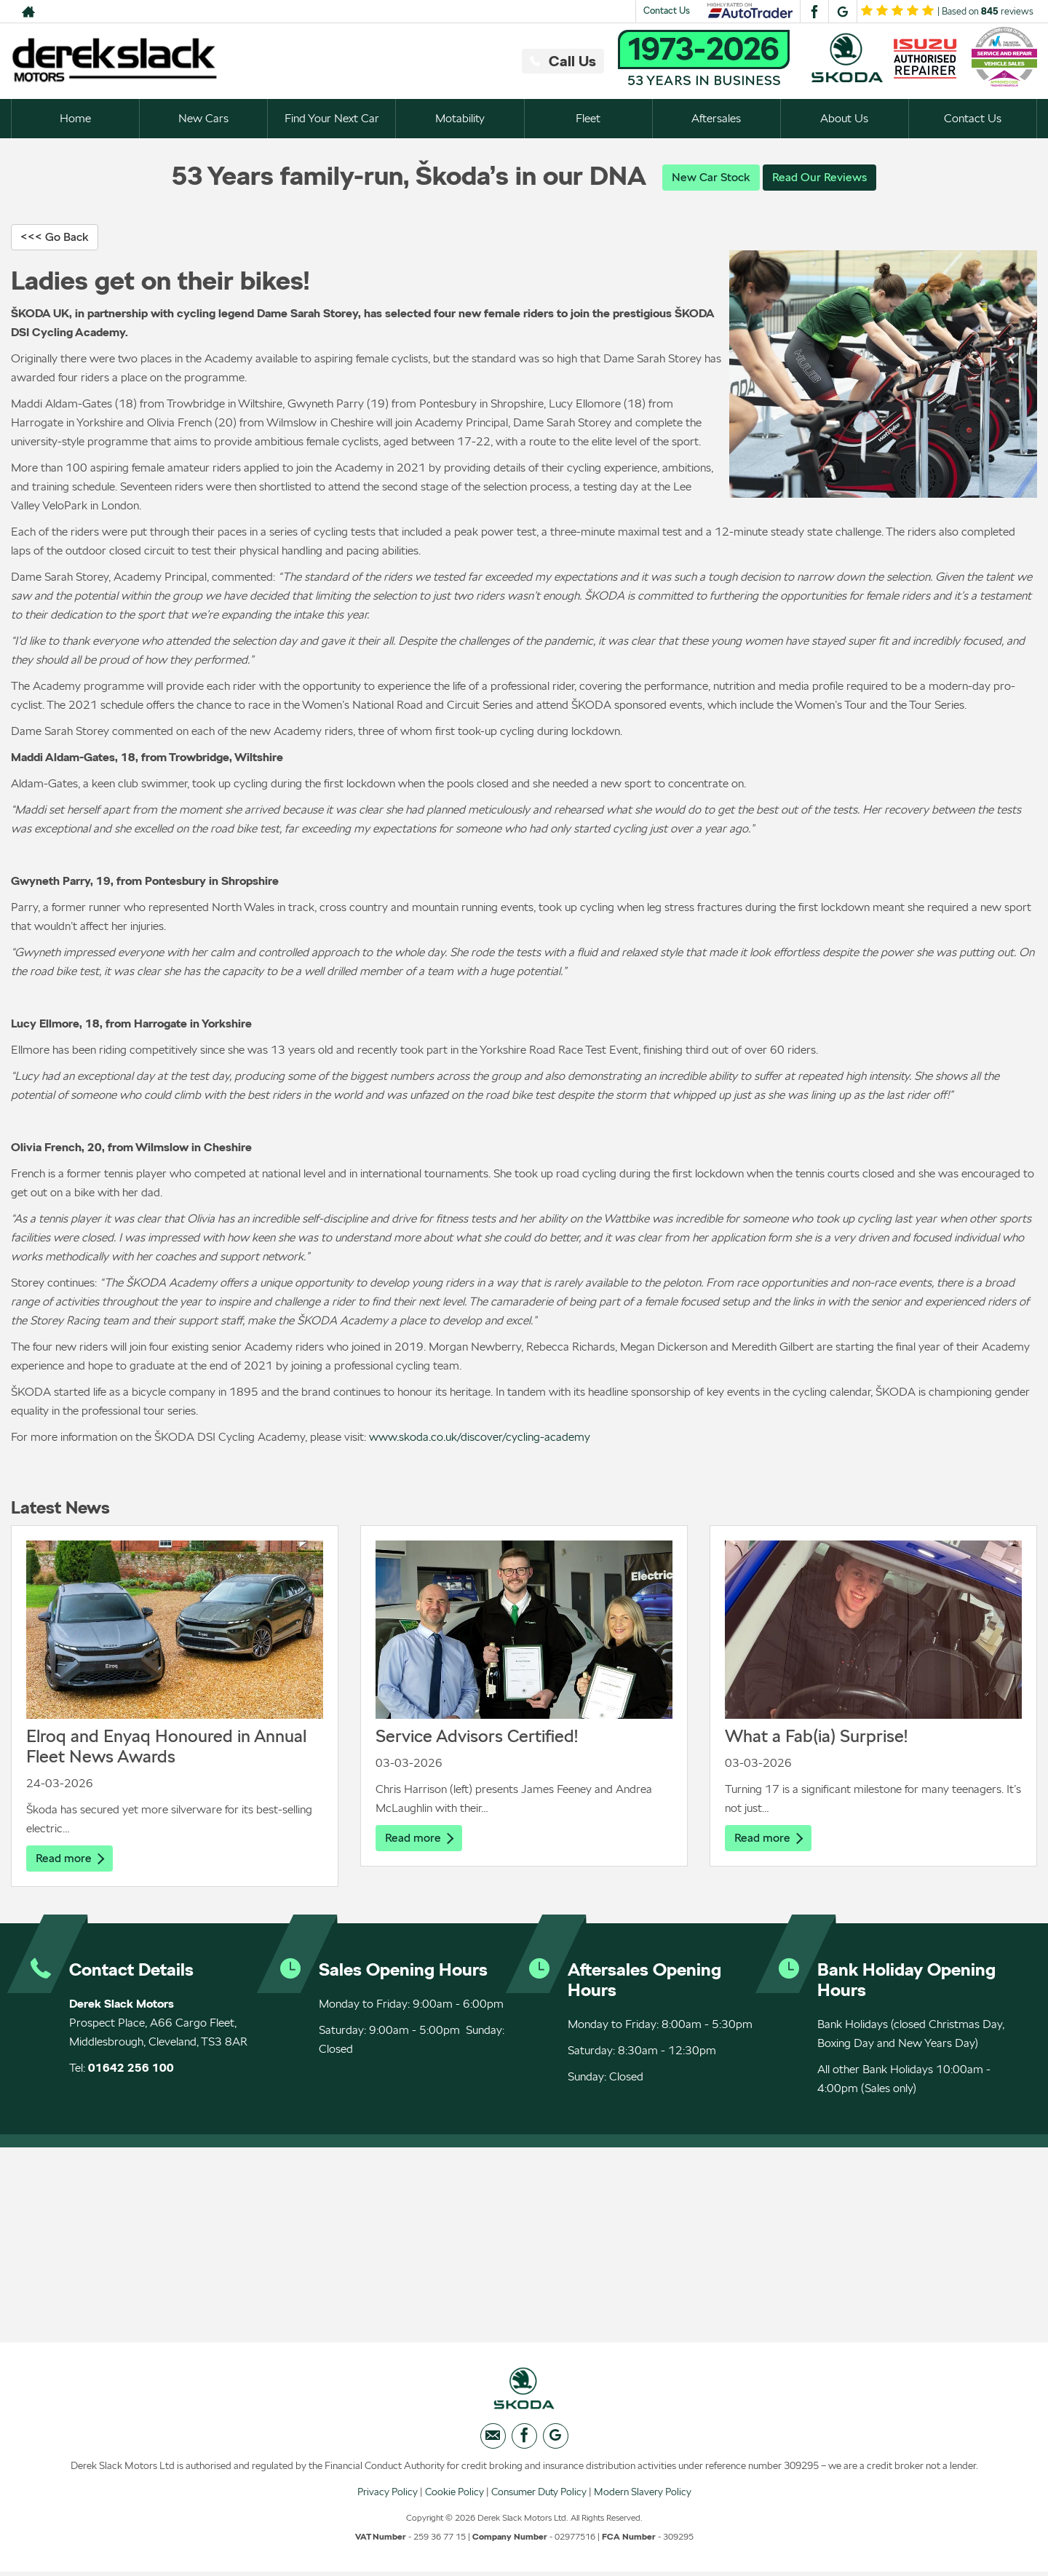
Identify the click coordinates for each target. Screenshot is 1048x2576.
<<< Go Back (54, 238)
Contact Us (666, 10)
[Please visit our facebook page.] (814, 11)
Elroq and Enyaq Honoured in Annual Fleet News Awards (166, 1747)
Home (75, 118)
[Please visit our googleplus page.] (842, 11)
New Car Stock (711, 177)
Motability (460, 118)
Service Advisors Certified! (477, 1736)
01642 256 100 (131, 2069)
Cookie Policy (454, 2495)
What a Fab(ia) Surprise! (816, 1736)
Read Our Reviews (819, 177)
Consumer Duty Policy (539, 2495)
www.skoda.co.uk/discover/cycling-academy (479, 1437)
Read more (70, 1859)
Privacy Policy (387, 2495)
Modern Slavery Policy (642, 2495)
